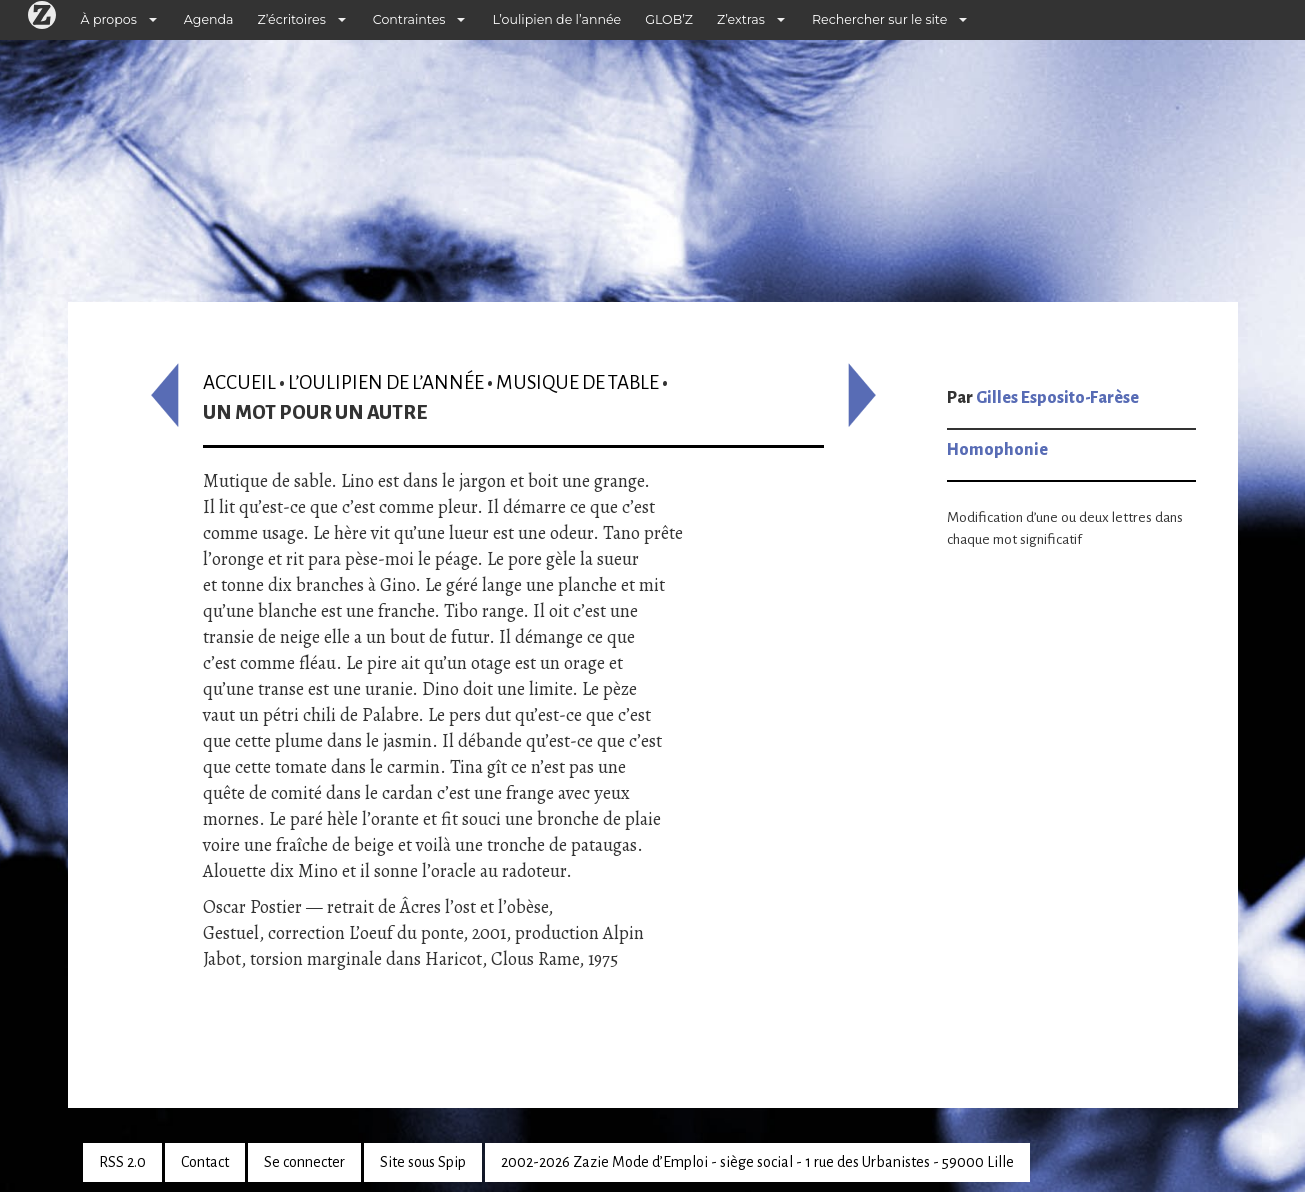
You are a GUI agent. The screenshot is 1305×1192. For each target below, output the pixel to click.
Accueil (239, 382)
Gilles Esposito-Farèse (1057, 398)
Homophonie (997, 450)
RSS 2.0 (122, 1162)
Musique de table (577, 382)
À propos (109, 19)
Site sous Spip (423, 1162)
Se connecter (304, 1162)
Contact (205, 1162)
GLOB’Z (669, 19)
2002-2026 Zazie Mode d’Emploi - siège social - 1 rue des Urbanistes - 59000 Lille (757, 1162)
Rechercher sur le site (879, 19)
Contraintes (409, 19)
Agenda (209, 19)
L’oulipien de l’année (556, 19)
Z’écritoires (292, 19)
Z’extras (741, 19)
